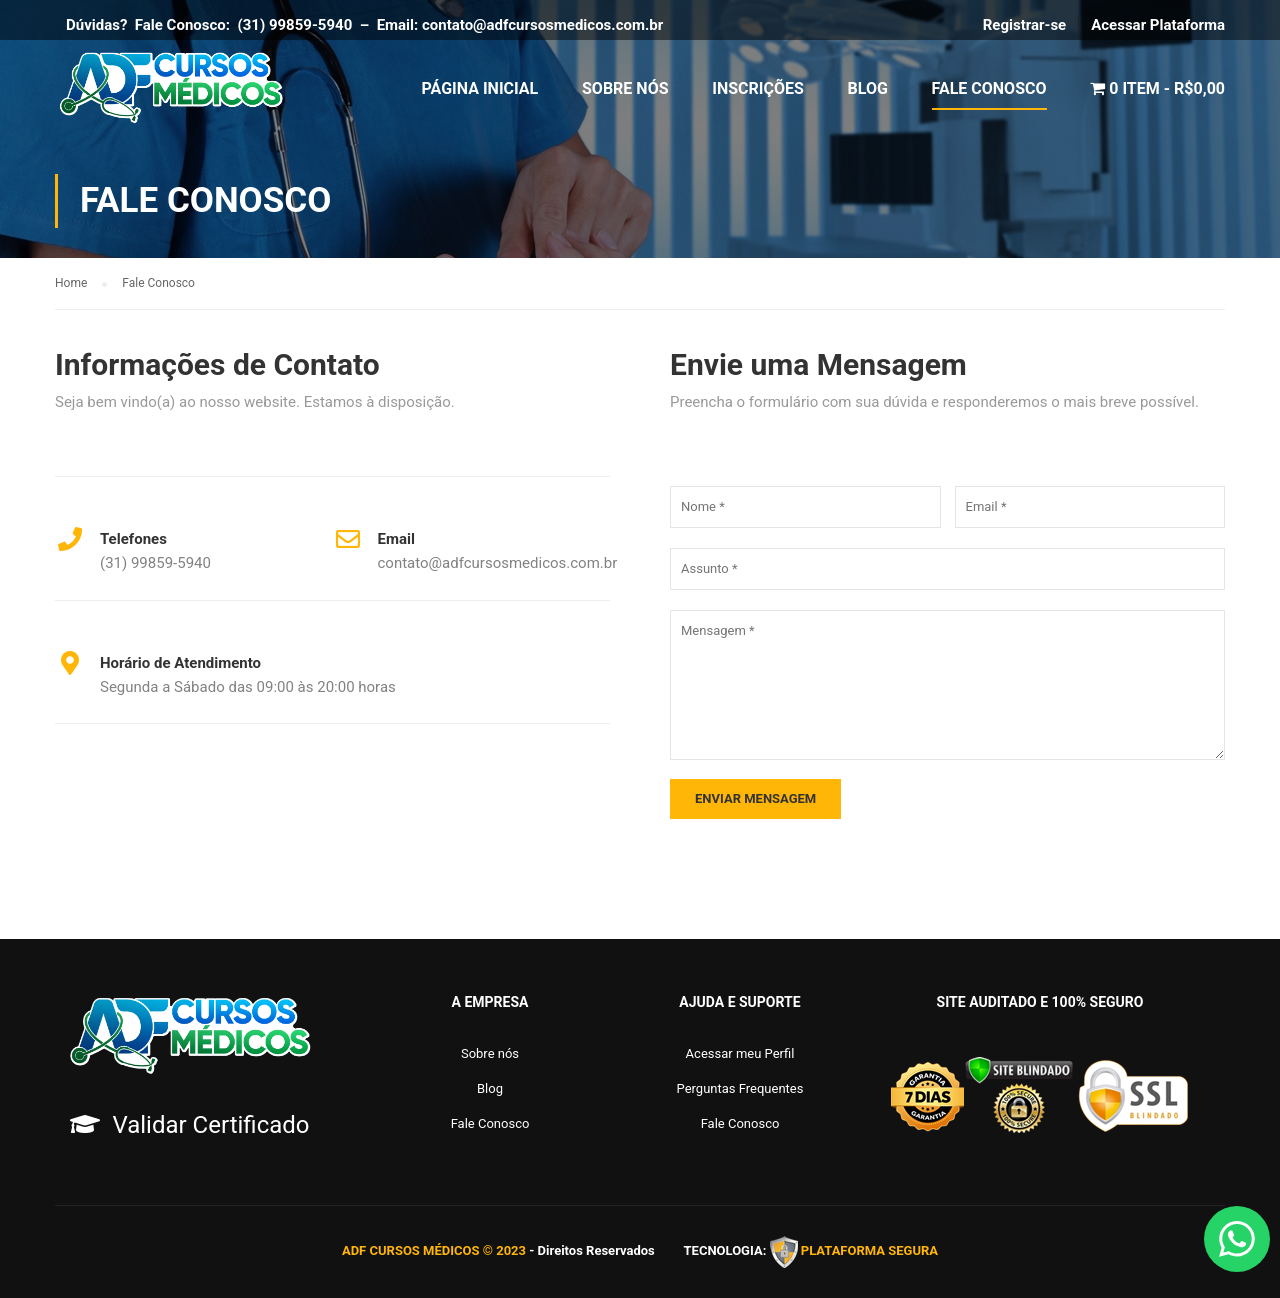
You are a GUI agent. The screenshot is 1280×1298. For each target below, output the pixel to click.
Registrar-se (1025, 25)
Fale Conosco (989, 89)
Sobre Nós (625, 89)
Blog (868, 89)
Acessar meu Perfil (740, 1053)
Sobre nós (490, 1053)
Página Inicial (480, 89)
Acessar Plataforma (1158, 25)
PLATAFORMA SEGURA (869, 1251)
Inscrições (758, 89)
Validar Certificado (210, 1125)
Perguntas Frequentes (740, 1088)
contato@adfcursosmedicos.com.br (546, 25)
